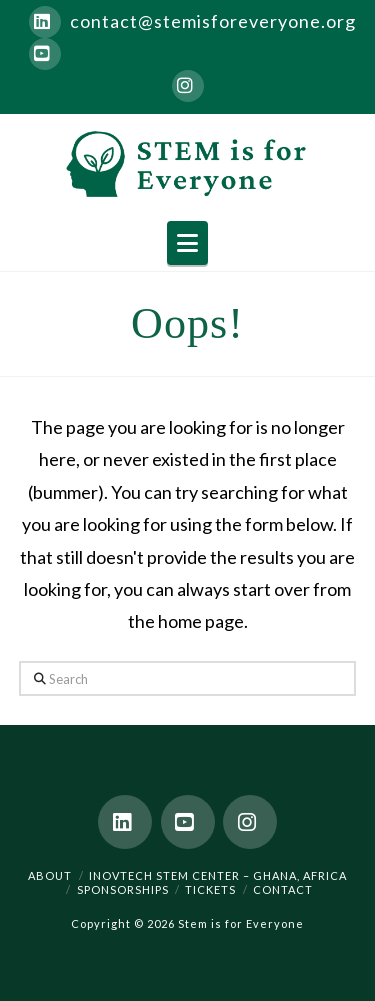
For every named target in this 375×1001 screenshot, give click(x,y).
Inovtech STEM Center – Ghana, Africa (218, 875)
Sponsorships (123, 889)
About (50, 875)
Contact (283, 889)
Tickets (210, 889)
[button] (187, 243)
